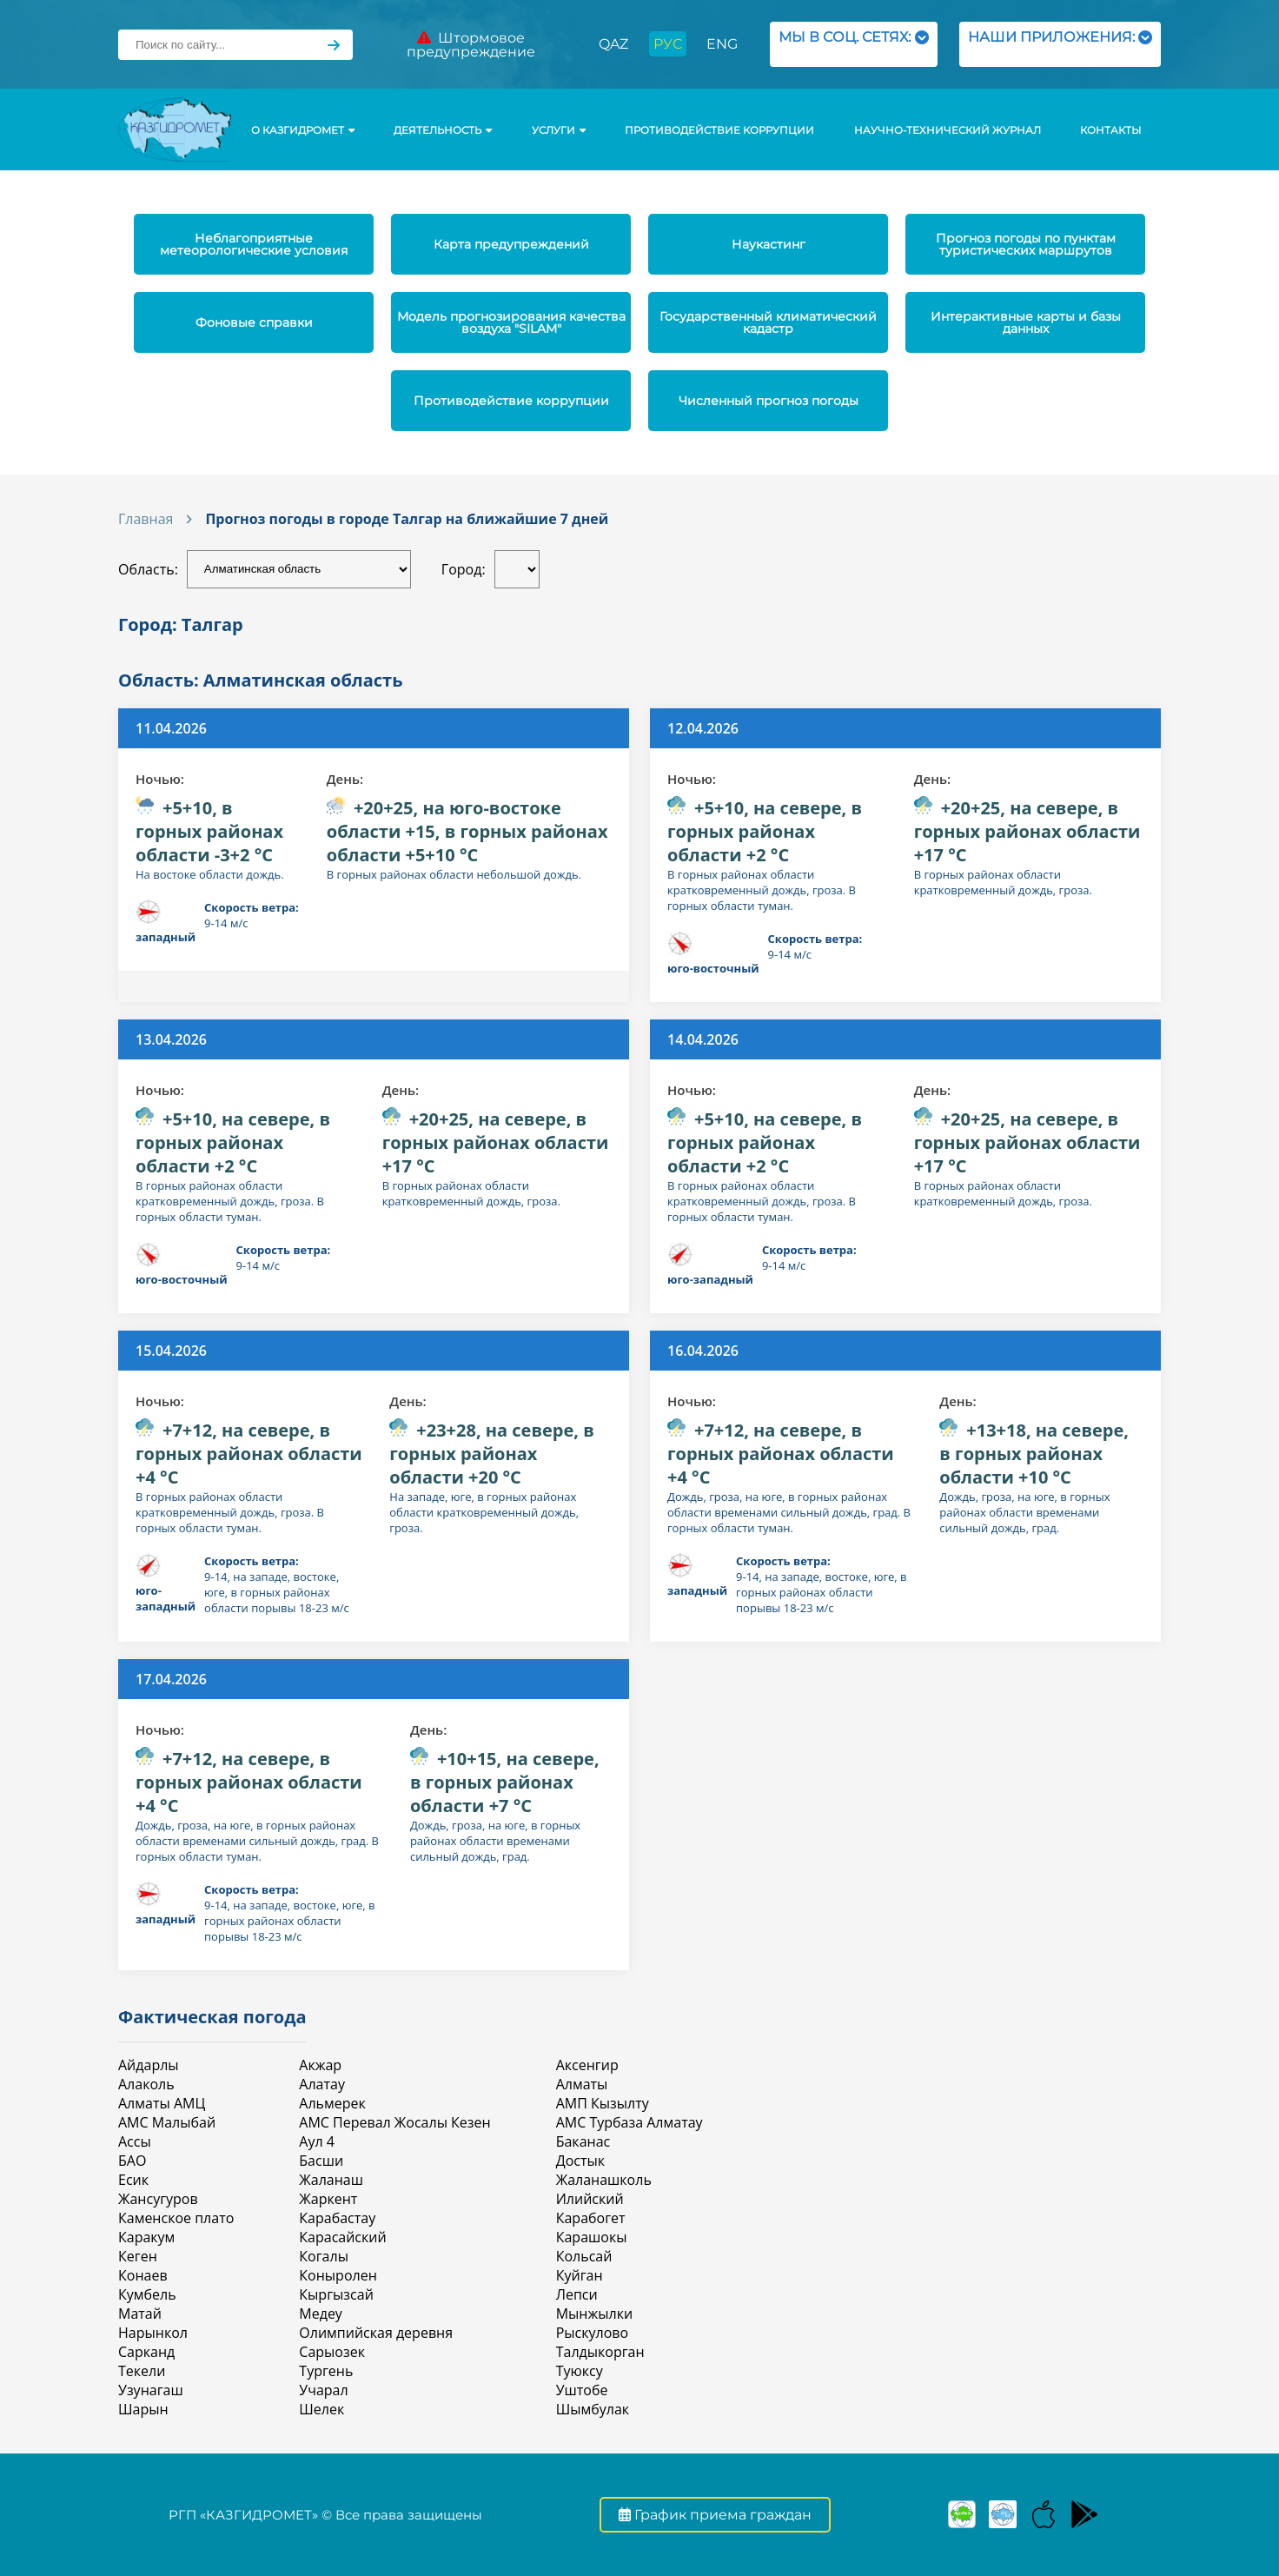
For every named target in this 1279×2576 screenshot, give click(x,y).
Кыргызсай (336, 2294)
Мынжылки (594, 2313)
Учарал (323, 2390)
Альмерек (332, 2103)
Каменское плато (176, 2217)
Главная (145, 518)
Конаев (143, 2275)
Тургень (326, 2370)
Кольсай (584, 2256)
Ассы (134, 2141)
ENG (722, 44)
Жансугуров (158, 2198)
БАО (132, 2160)
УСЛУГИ (559, 130)
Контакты (1110, 130)
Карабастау (337, 2217)
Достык (580, 2160)
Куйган (579, 2275)
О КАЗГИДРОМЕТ (303, 130)
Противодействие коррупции (719, 130)
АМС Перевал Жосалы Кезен (394, 2122)
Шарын (143, 2409)
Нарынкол (153, 2332)
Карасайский (342, 2237)
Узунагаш (150, 2390)
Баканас (583, 2141)
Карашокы (591, 2237)
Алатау (322, 2084)
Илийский (590, 2198)
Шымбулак (592, 2409)
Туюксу (579, 2370)
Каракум (146, 2237)
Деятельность (443, 130)
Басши (321, 2160)
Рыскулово (592, 2332)
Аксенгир (587, 2065)
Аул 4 (317, 2141)
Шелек (321, 2409)
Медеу (320, 2313)
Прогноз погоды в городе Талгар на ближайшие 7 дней (406, 518)
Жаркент (328, 2198)
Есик (133, 2179)
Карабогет (591, 2217)
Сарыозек (332, 2351)
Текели (141, 2370)
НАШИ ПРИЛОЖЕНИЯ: (1060, 44)
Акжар (320, 2065)
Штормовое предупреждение (471, 45)
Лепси (577, 2294)
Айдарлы (148, 2065)
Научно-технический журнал (947, 130)
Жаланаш (331, 2179)
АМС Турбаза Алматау (629, 2122)
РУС (667, 44)
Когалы (323, 2256)
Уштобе (582, 2390)
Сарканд (146, 2351)
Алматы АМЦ (161, 2103)
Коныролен (337, 2275)
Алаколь (146, 2084)
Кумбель (147, 2294)
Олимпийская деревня (376, 2332)
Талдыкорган (600, 2351)
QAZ (613, 44)
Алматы (582, 2084)
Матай (140, 2313)
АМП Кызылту (602, 2103)
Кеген (137, 2256)
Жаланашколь (604, 2179)
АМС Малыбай (166, 2122)
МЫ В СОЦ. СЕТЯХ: (854, 44)
